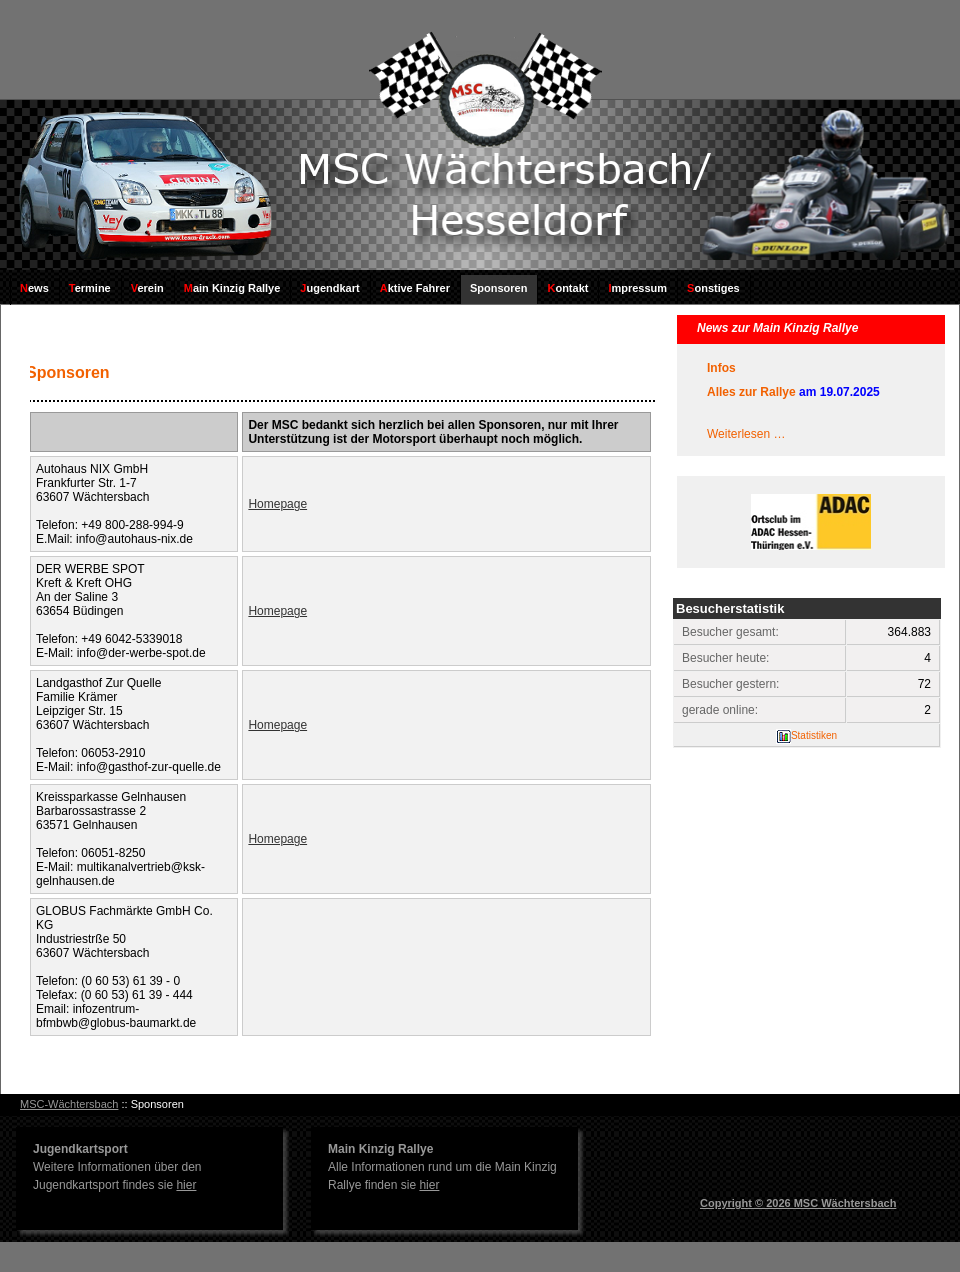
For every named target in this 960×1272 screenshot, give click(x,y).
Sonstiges (713, 288)
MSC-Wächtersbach (69, 1104)
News (34, 288)
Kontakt (567, 288)
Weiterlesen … (746, 434)
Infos (721, 368)
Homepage (277, 504)
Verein (147, 288)
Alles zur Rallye (751, 392)
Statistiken (814, 735)
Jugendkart (329, 288)
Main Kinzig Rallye (232, 288)
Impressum (637, 288)
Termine (90, 288)
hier (186, 1185)
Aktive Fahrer (415, 288)
